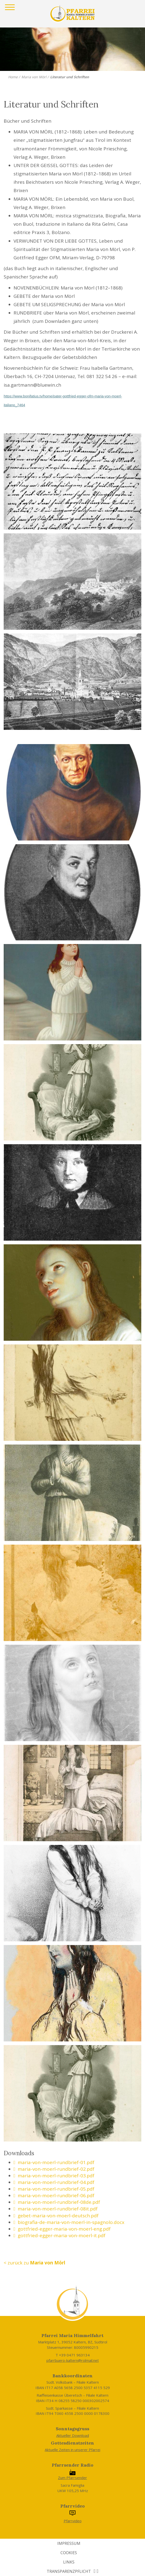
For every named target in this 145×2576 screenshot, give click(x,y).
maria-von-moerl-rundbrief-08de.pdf (57, 2202)
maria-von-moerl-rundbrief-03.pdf (54, 2175)
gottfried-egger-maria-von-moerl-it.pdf (59, 2235)
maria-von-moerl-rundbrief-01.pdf (54, 2162)
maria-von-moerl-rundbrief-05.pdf (54, 2189)
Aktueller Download (72, 2435)
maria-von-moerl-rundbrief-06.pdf (54, 2195)
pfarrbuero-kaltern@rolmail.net (72, 2360)
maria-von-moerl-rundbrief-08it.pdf (56, 2209)
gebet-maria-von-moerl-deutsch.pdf (56, 2215)
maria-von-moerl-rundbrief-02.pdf (54, 2169)
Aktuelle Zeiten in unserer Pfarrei (72, 2449)
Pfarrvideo (73, 2520)
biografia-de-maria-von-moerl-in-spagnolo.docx (69, 2222)
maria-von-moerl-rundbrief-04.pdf (54, 2182)
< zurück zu (34, 2263)
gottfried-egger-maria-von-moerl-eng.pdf (62, 2229)
